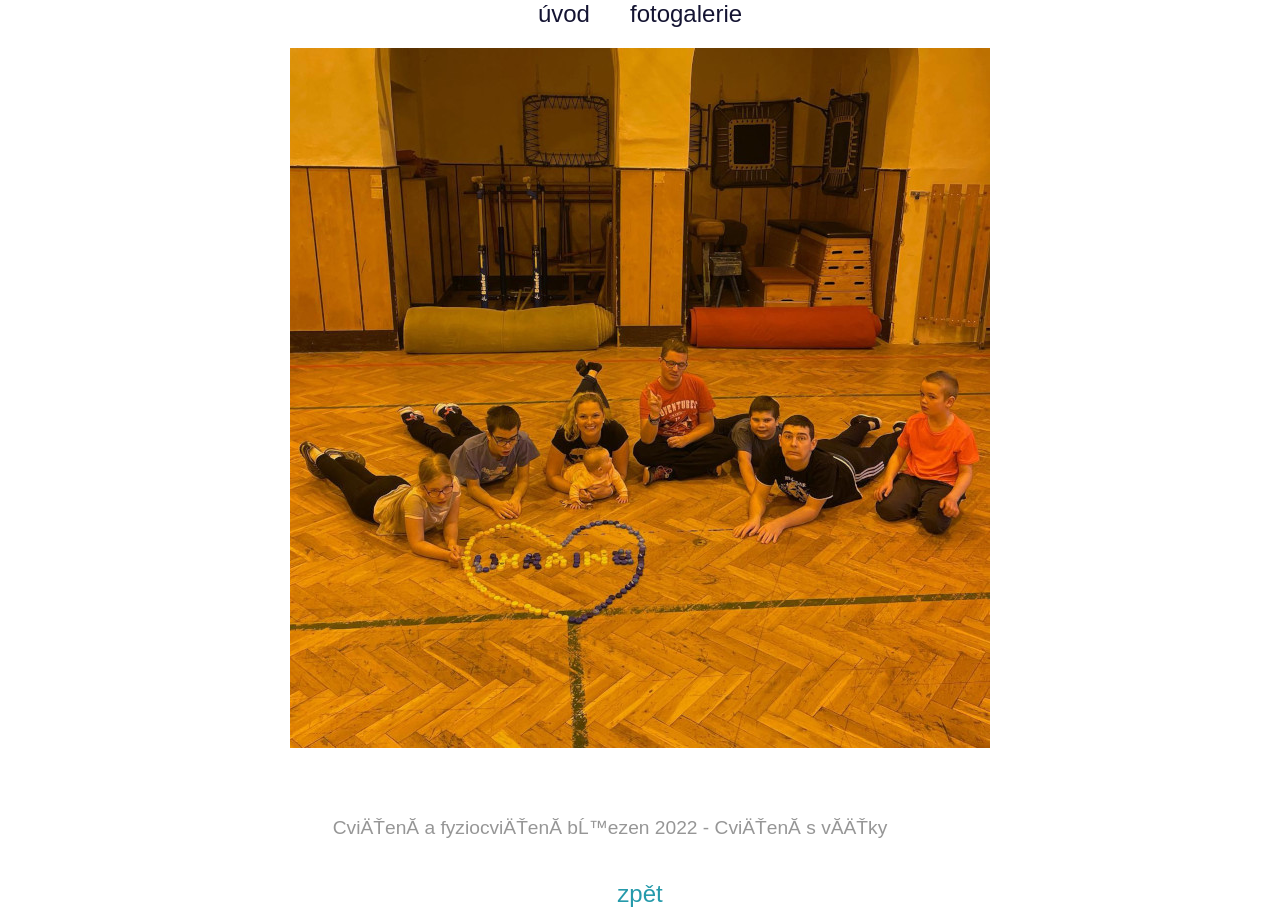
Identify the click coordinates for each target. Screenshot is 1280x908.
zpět (639, 893)
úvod (564, 13)
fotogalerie (686, 13)
